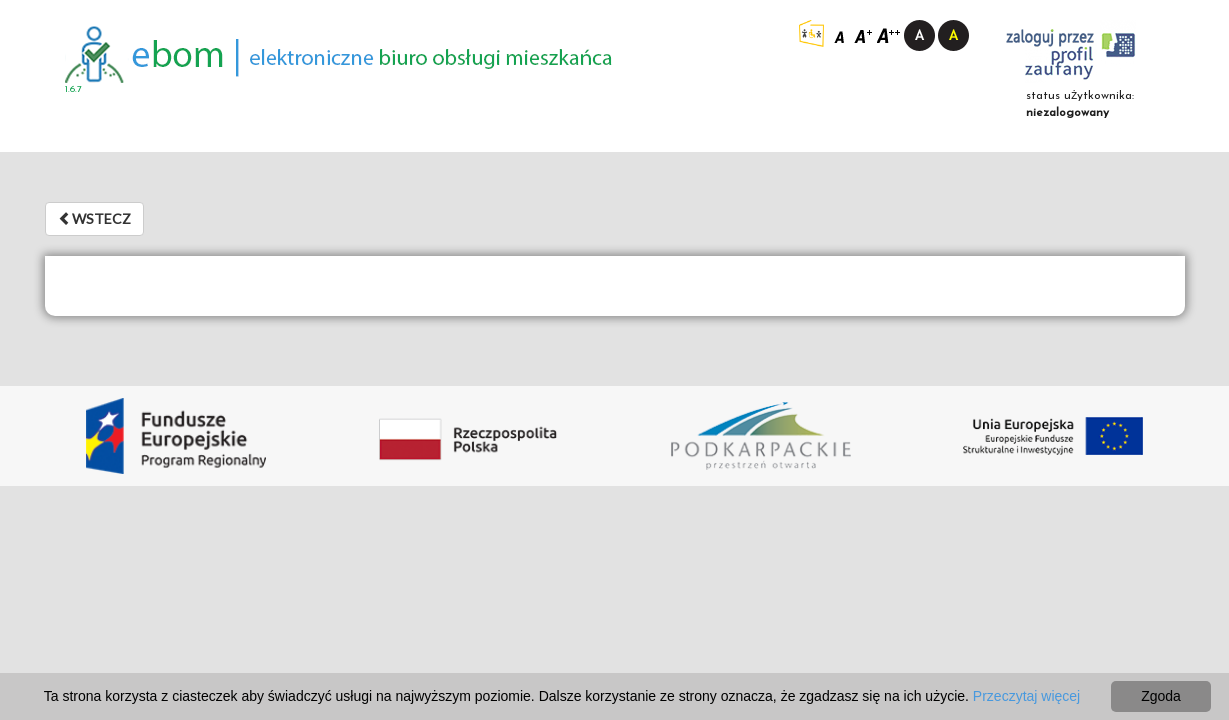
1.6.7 (73, 89)
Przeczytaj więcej (1026, 696)
